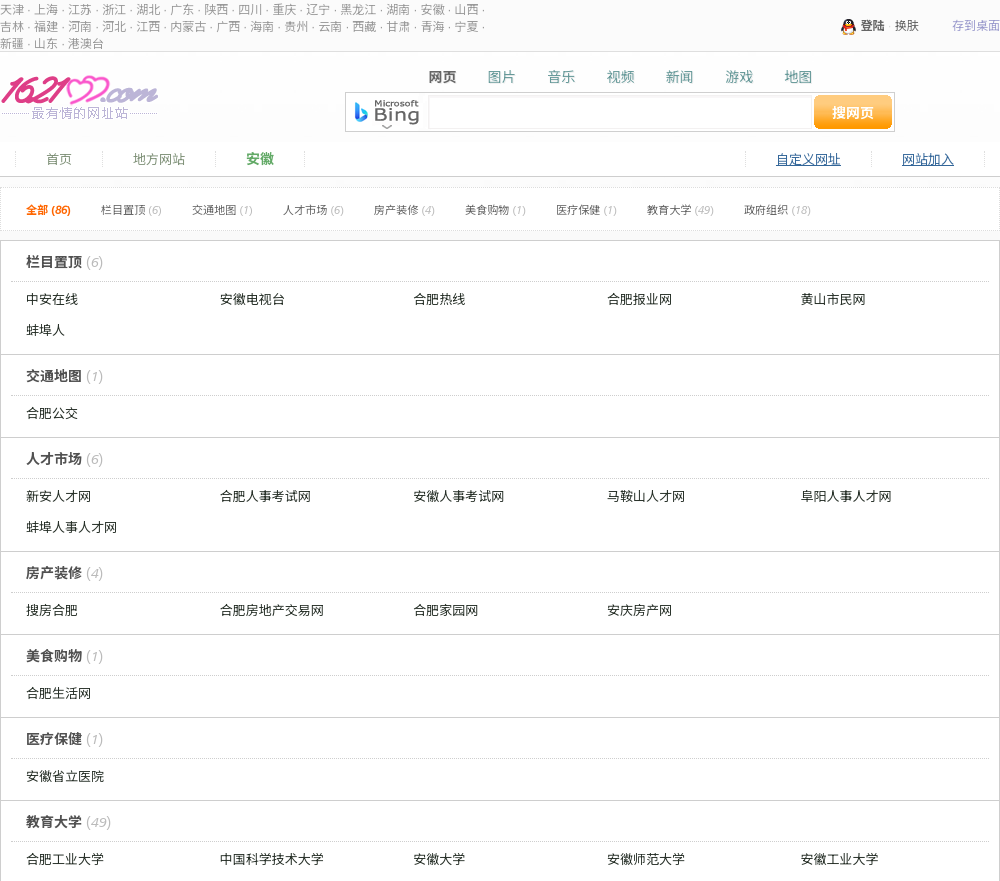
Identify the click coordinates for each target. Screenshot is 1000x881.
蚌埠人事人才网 (71, 527)
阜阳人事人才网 (846, 496)
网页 (443, 76)
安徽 (432, 9)
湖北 (148, 9)
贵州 (296, 26)
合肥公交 (52, 413)
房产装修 (404, 210)
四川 (250, 9)
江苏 (80, 9)
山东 (46, 43)
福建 (46, 26)
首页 (59, 159)
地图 (798, 76)
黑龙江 (358, 9)
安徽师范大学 (646, 859)
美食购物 (495, 210)
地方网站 (159, 159)
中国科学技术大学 (272, 859)
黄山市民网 (833, 299)
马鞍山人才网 (646, 496)
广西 (228, 26)
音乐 (561, 76)
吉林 (12, 26)
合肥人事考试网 (265, 496)
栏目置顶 (131, 210)
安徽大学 (439, 859)
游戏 (739, 76)
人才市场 (313, 210)
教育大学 (680, 210)
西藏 (364, 26)
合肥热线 (439, 299)
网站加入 (928, 159)
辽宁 (318, 9)
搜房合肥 (52, 610)
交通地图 (222, 210)
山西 (466, 9)
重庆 (284, 9)
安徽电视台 (252, 299)
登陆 (873, 25)
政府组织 (777, 210)
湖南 (398, 9)
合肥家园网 (445, 610)
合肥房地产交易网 (272, 610)
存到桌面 (976, 25)
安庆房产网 (639, 610)
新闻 (680, 76)
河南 (80, 26)
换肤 (907, 25)
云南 (330, 26)
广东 (182, 9)
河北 (114, 26)
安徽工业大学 (840, 859)
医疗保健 (586, 210)
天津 (12, 9)
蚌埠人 (45, 330)
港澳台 (86, 43)
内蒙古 (188, 26)
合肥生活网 (58, 693)
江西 (148, 26)
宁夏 (466, 26)
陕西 (216, 9)
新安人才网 (58, 496)
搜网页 (853, 112)
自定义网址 (808, 159)
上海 (46, 9)
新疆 (12, 43)
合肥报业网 (639, 299)
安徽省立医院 (65, 776)
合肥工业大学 (65, 859)
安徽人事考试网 (458, 496)
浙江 (114, 9)
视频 (620, 76)
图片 (502, 76)
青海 (432, 26)
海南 (262, 26)
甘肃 (398, 26)
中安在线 (52, 299)
